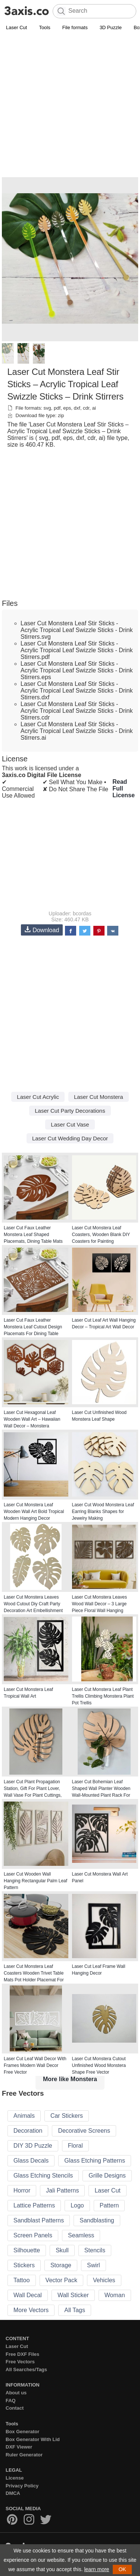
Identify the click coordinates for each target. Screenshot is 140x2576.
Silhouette (26, 2250)
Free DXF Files (22, 2354)
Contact (15, 2408)
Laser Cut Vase (70, 1124)
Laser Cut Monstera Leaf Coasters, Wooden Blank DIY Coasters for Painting (101, 1234)
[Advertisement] (70, 106)
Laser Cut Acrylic (38, 1097)
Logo (77, 2205)
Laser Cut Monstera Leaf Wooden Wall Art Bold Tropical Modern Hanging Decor (34, 1511)
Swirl (93, 2265)
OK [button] (122, 2569)
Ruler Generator (24, 2455)
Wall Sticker (73, 2295)
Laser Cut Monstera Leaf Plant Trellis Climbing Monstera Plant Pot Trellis (103, 1696)
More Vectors (31, 2310)
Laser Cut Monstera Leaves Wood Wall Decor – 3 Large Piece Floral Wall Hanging (99, 1603)
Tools (44, 27)
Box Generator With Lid (33, 2439)
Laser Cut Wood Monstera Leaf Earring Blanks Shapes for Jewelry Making (103, 1511)
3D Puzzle (111, 27)
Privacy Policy (22, 2486)
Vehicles (104, 2280)
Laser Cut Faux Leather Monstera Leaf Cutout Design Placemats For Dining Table (33, 1327)
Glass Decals (31, 2160)
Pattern (109, 2205)
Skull (62, 2250)
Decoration (27, 2130)
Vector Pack (61, 2280)
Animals (24, 2116)
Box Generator (22, 2431)
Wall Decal (27, 2295)
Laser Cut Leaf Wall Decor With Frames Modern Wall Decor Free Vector (35, 2065)
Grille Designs (107, 2175)
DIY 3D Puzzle (32, 2145)
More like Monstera (70, 2079)
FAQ (11, 2400)
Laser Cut (16, 27)
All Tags (74, 2310)
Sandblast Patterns (38, 2220)
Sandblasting (97, 2220)
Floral (75, 2145)
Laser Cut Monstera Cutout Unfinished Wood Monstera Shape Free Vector (99, 2065)
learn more (96, 2569)
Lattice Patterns (34, 2205)
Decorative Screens (84, 2130)
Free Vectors (20, 2361)
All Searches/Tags (26, 2369)
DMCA (13, 2493)
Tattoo (21, 2280)
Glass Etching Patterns (94, 2160)
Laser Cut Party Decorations (70, 1110)
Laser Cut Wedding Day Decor (70, 1138)
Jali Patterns (62, 2190)
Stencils (94, 2250)
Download (42, 929)
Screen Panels (32, 2235)
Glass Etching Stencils (43, 2175)
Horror (21, 2190)
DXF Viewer (19, 2447)
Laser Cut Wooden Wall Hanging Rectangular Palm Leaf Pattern (35, 1880)
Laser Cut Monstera (98, 1097)
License (15, 2478)
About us (16, 2392)
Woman (115, 2295)
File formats (75, 27)
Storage (60, 2265)
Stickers (24, 2265)
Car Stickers (66, 2116)
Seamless (81, 2235)
